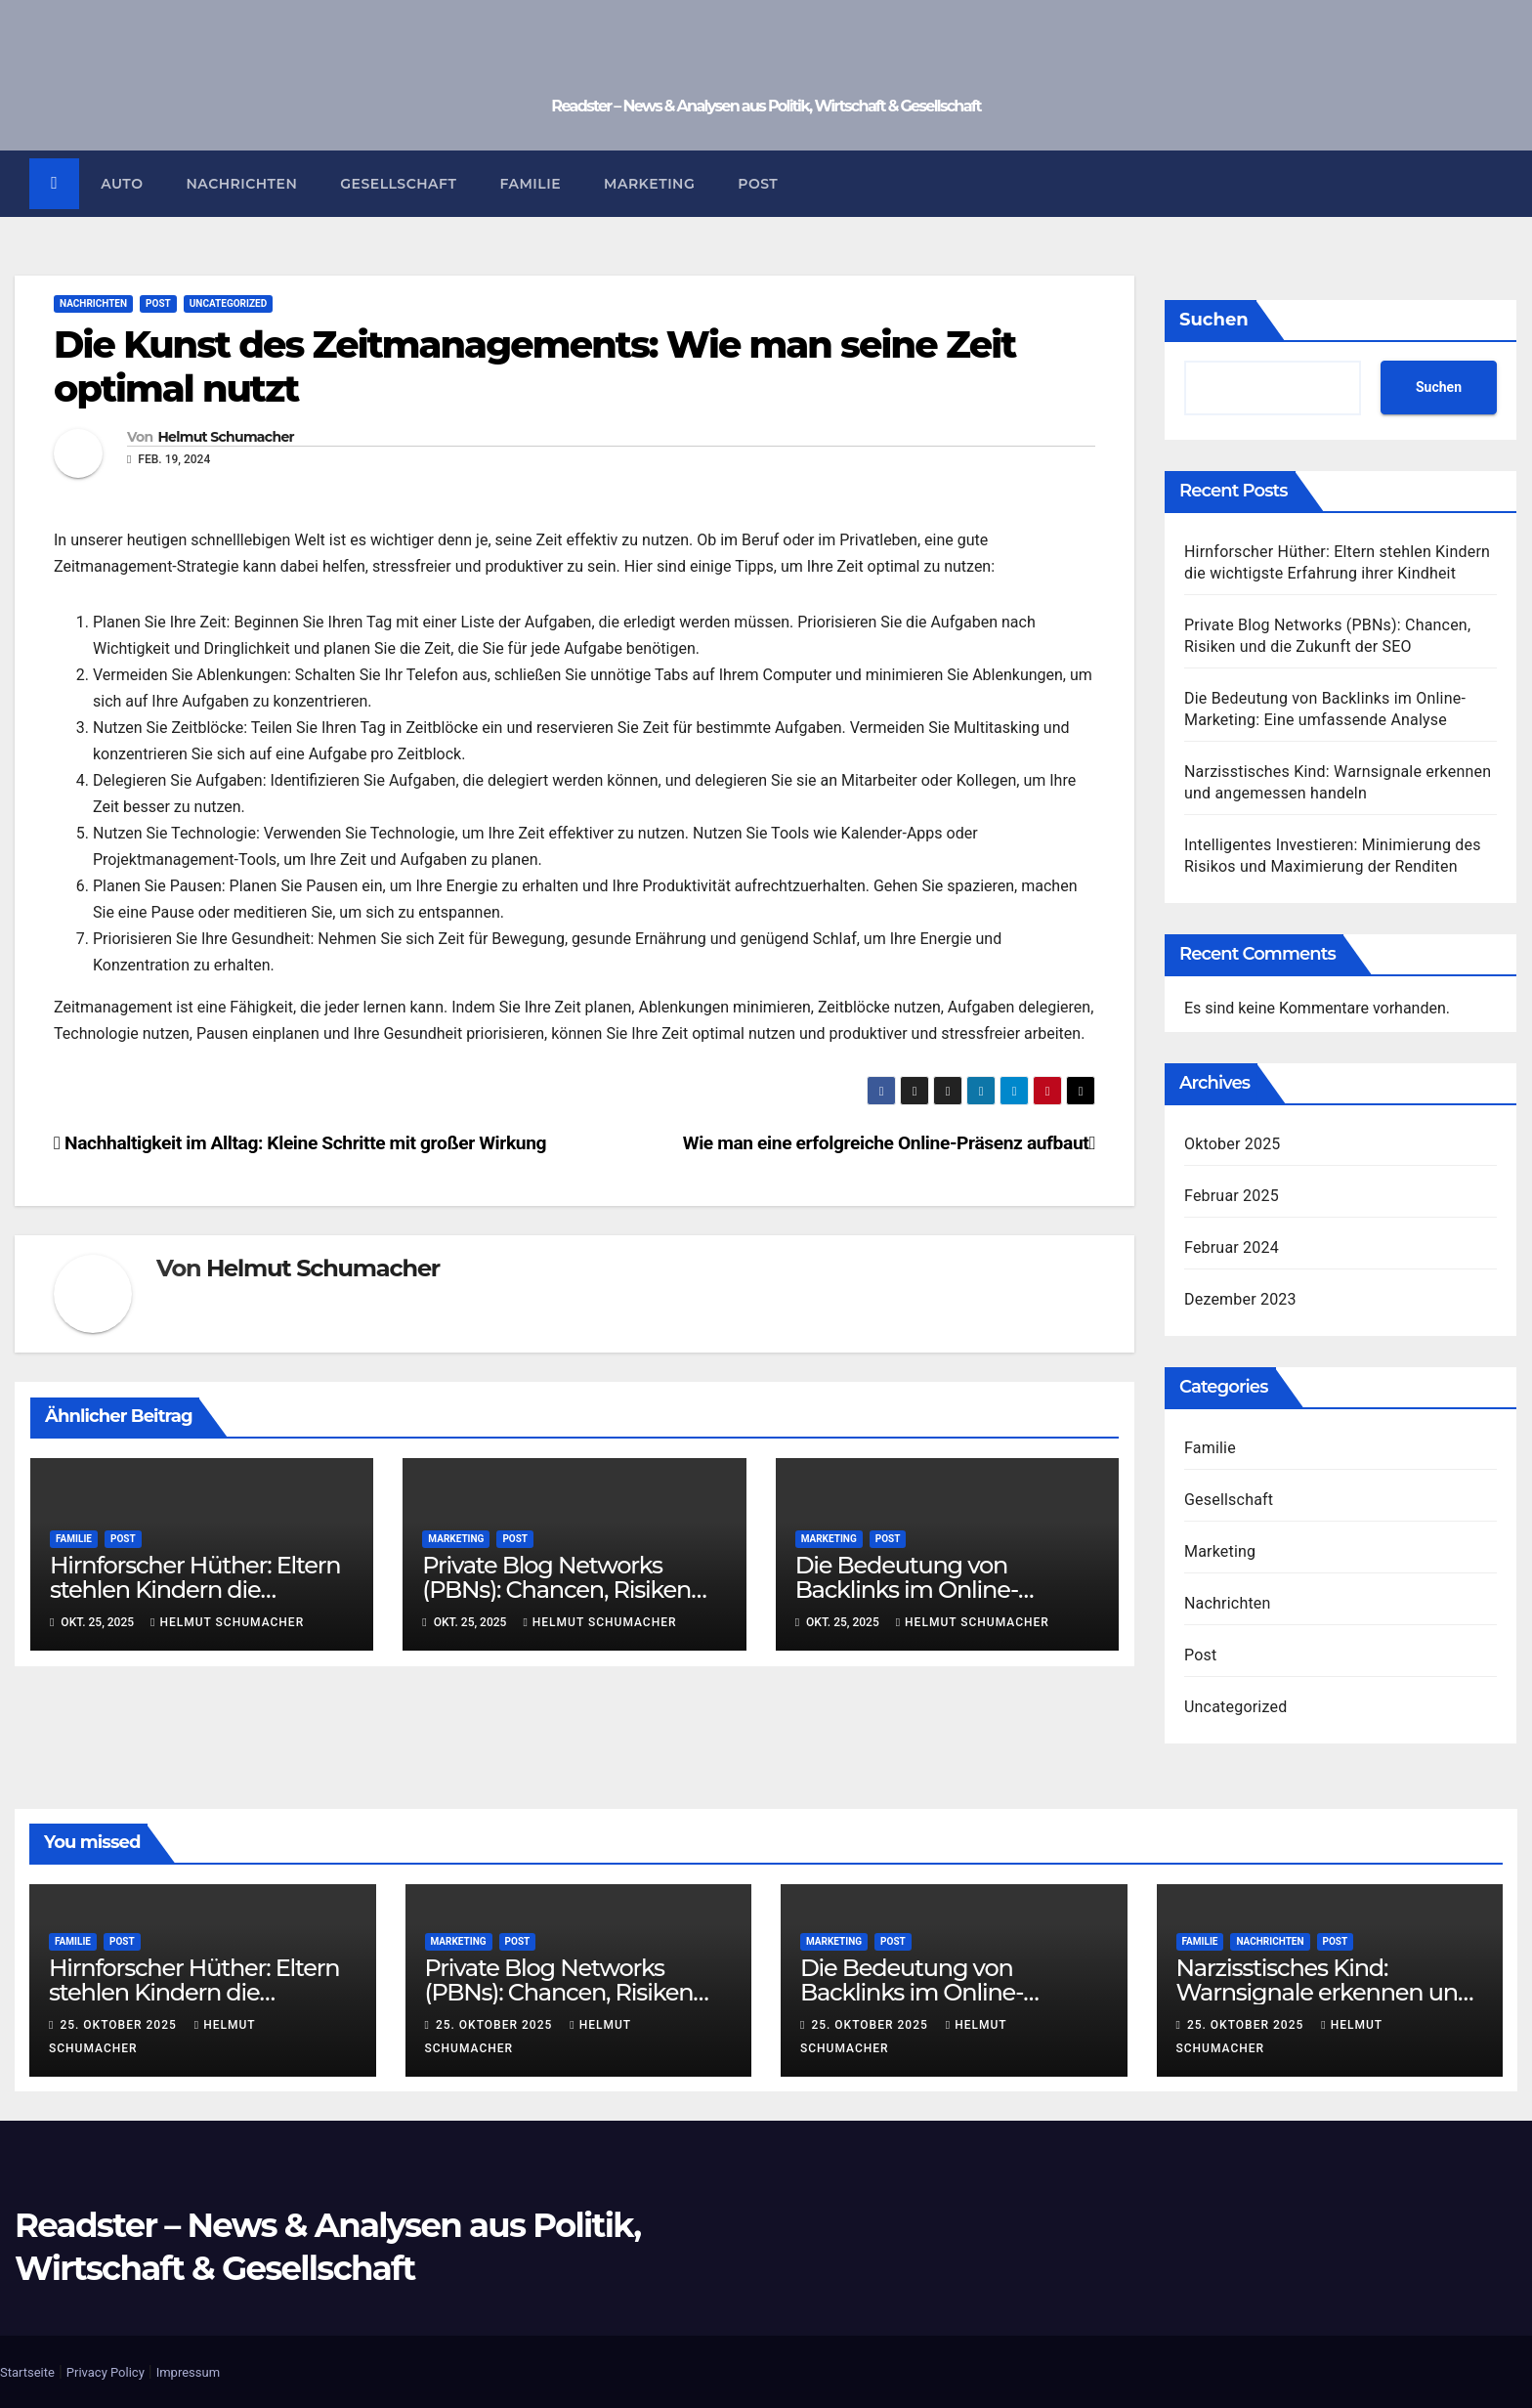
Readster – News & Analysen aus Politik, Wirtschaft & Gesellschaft (765, 106)
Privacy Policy (105, 2372)
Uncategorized (228, 303)
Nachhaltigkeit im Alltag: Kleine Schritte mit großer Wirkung (300, 1144)
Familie (531, 184)
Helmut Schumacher (225, 438)
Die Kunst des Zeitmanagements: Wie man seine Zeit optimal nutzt (534, 367)
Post (759, 184)
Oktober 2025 (1232, 1145)
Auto (123, 184)
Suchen (1214, 319)
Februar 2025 (1231, 1196)
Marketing (650, 184)
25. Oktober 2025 (120, 2026)
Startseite (27, 2372)
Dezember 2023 (1240, 1300)
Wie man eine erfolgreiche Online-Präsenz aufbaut (889, 1144)
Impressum (188, 2372)
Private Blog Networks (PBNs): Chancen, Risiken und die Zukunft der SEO (556, 1590)
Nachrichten (242, 184)
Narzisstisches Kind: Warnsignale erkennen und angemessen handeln (1324, 1993)
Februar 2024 (1231, 1248)
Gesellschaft (399, 184)
